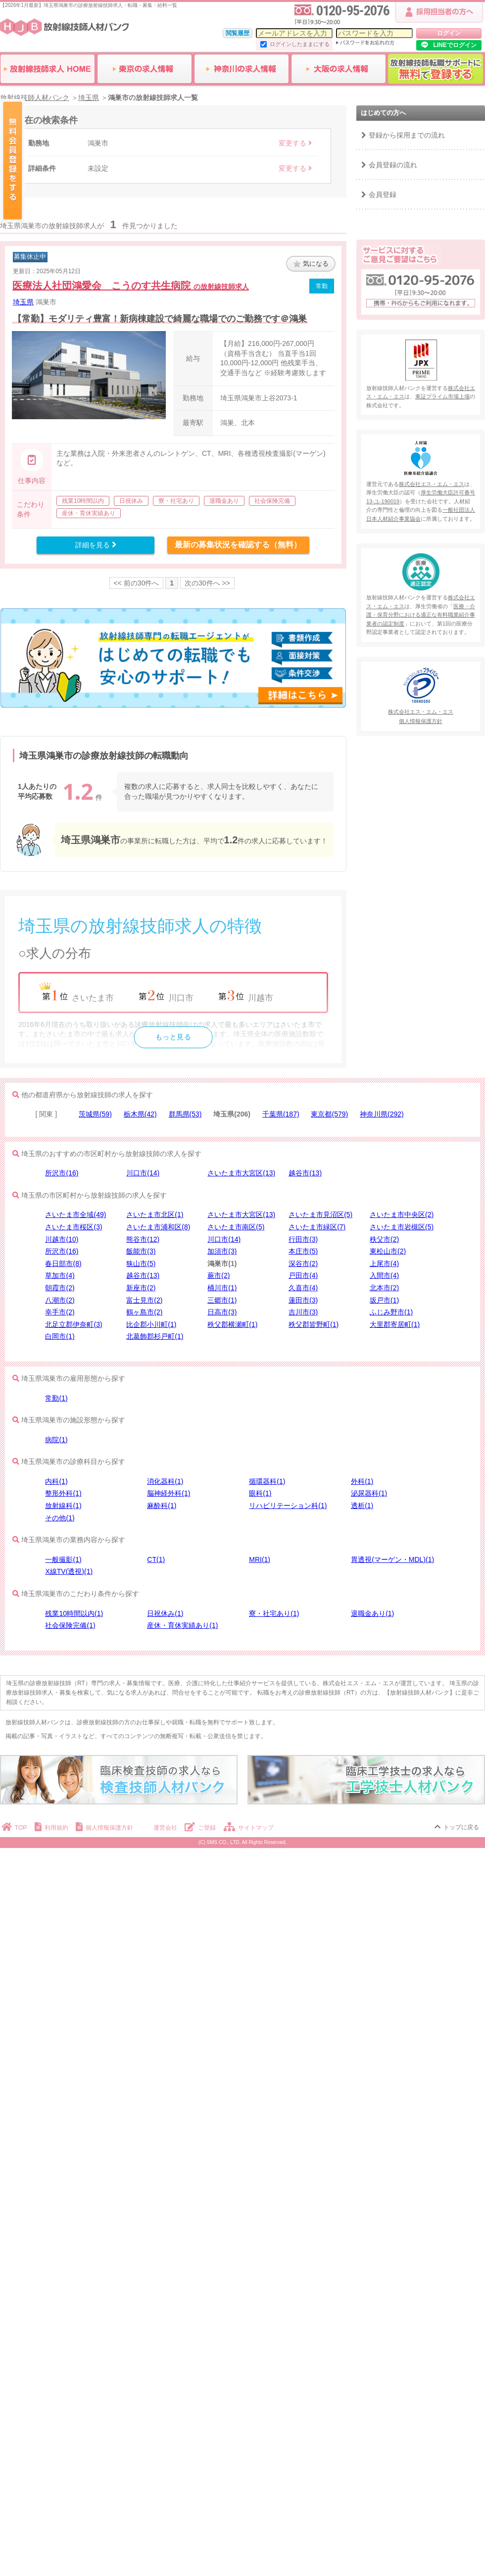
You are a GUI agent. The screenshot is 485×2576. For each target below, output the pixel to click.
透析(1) (362, 1505)
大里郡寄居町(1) (395, 1324)
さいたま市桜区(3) (73, 1227)
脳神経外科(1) (168, 1493)
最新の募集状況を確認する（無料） (238, 544)
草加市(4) (59, 1275)
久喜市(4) (303, 1288)
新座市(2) (140, 1288)
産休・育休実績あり (88, 513)
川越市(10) (61, 1239)
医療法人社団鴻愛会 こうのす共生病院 (130, 285)
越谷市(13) (305, 1173)
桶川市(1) (222, 1288)
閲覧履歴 (237, 33)
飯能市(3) (140, 1251)
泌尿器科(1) (369, 1493)
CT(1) (156, 1559)
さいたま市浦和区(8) (158, 1227)
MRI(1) (259, 1559)
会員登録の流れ (393, 165)
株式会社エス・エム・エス (431, 484)
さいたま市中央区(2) (402, 1214)
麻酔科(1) (161, 1505)
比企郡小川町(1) (151, 1324)
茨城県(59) (95, 1114)
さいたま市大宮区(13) (241, 1173)
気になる (311, 263)
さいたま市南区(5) (235, 1227)
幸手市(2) (59, 1312)
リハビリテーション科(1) (288, 1505)
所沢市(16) (61, 1173)
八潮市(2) (59, 1300)
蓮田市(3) (303, 1300)
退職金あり (224, 500)
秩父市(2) (384, 1239)
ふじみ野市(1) (391, 1312)
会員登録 (382, 194)
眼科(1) (260, 1493)
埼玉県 (23, 302)
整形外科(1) (63, 1493)
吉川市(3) (303, 1312)
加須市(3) (222, 1251)
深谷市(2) (303, 1263)
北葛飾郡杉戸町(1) (154, 1336)
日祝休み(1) (165, 1613)
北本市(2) (384, 1288)
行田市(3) (303, 1239)
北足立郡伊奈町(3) (73, 1324)
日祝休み (131, 500)
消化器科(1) (165, 1481)
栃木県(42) (140, 1114)
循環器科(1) (267, 1481)
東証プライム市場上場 (442, 396)
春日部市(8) (63, 1263)
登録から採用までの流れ (407, 135)
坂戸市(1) (384, 1300)
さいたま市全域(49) (75, 1214)
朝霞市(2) (59, 1288)
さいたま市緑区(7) (317, 1227)
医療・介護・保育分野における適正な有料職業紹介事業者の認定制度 (420, 615)
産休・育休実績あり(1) (182, 1625)
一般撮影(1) (63, 1559)
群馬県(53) (185, 1114)
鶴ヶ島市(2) (144, 1312)
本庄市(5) (303, 1251)
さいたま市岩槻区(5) (402, 1227)
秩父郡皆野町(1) (314, 1324)
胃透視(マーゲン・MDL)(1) (392, 1559)
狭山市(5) (140, 1263)
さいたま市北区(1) (154, 1214)
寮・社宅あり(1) (274, 1613)
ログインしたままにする (300, 44)
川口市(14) (142, 1173)
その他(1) (59, 1518)
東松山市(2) (388, 1251)
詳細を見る (95, 545)
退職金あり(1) (372, 1613)
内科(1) (56, 1481)
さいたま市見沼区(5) (320, 1214)
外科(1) (362, 1481)
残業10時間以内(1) (74, 1613)
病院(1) (56, 1440)
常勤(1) (56, 1398)
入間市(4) (384, 1275)
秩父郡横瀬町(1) (232, 1324)
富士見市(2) (144, 1300)
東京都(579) (329, 1114)
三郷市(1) (222, 1300)
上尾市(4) (384, 1263)
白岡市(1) (59, 1336)
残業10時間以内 (83, 500)
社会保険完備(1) (70, 1625)
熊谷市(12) (142, 1239)
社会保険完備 (272, 500)
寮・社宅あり (176, 500)
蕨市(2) (218, 1275)
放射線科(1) (63, 1505)
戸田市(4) (303, 1275)
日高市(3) (222, 1312)
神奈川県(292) (382, 1114)
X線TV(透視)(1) (69, 1571)
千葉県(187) (280, 1114)
